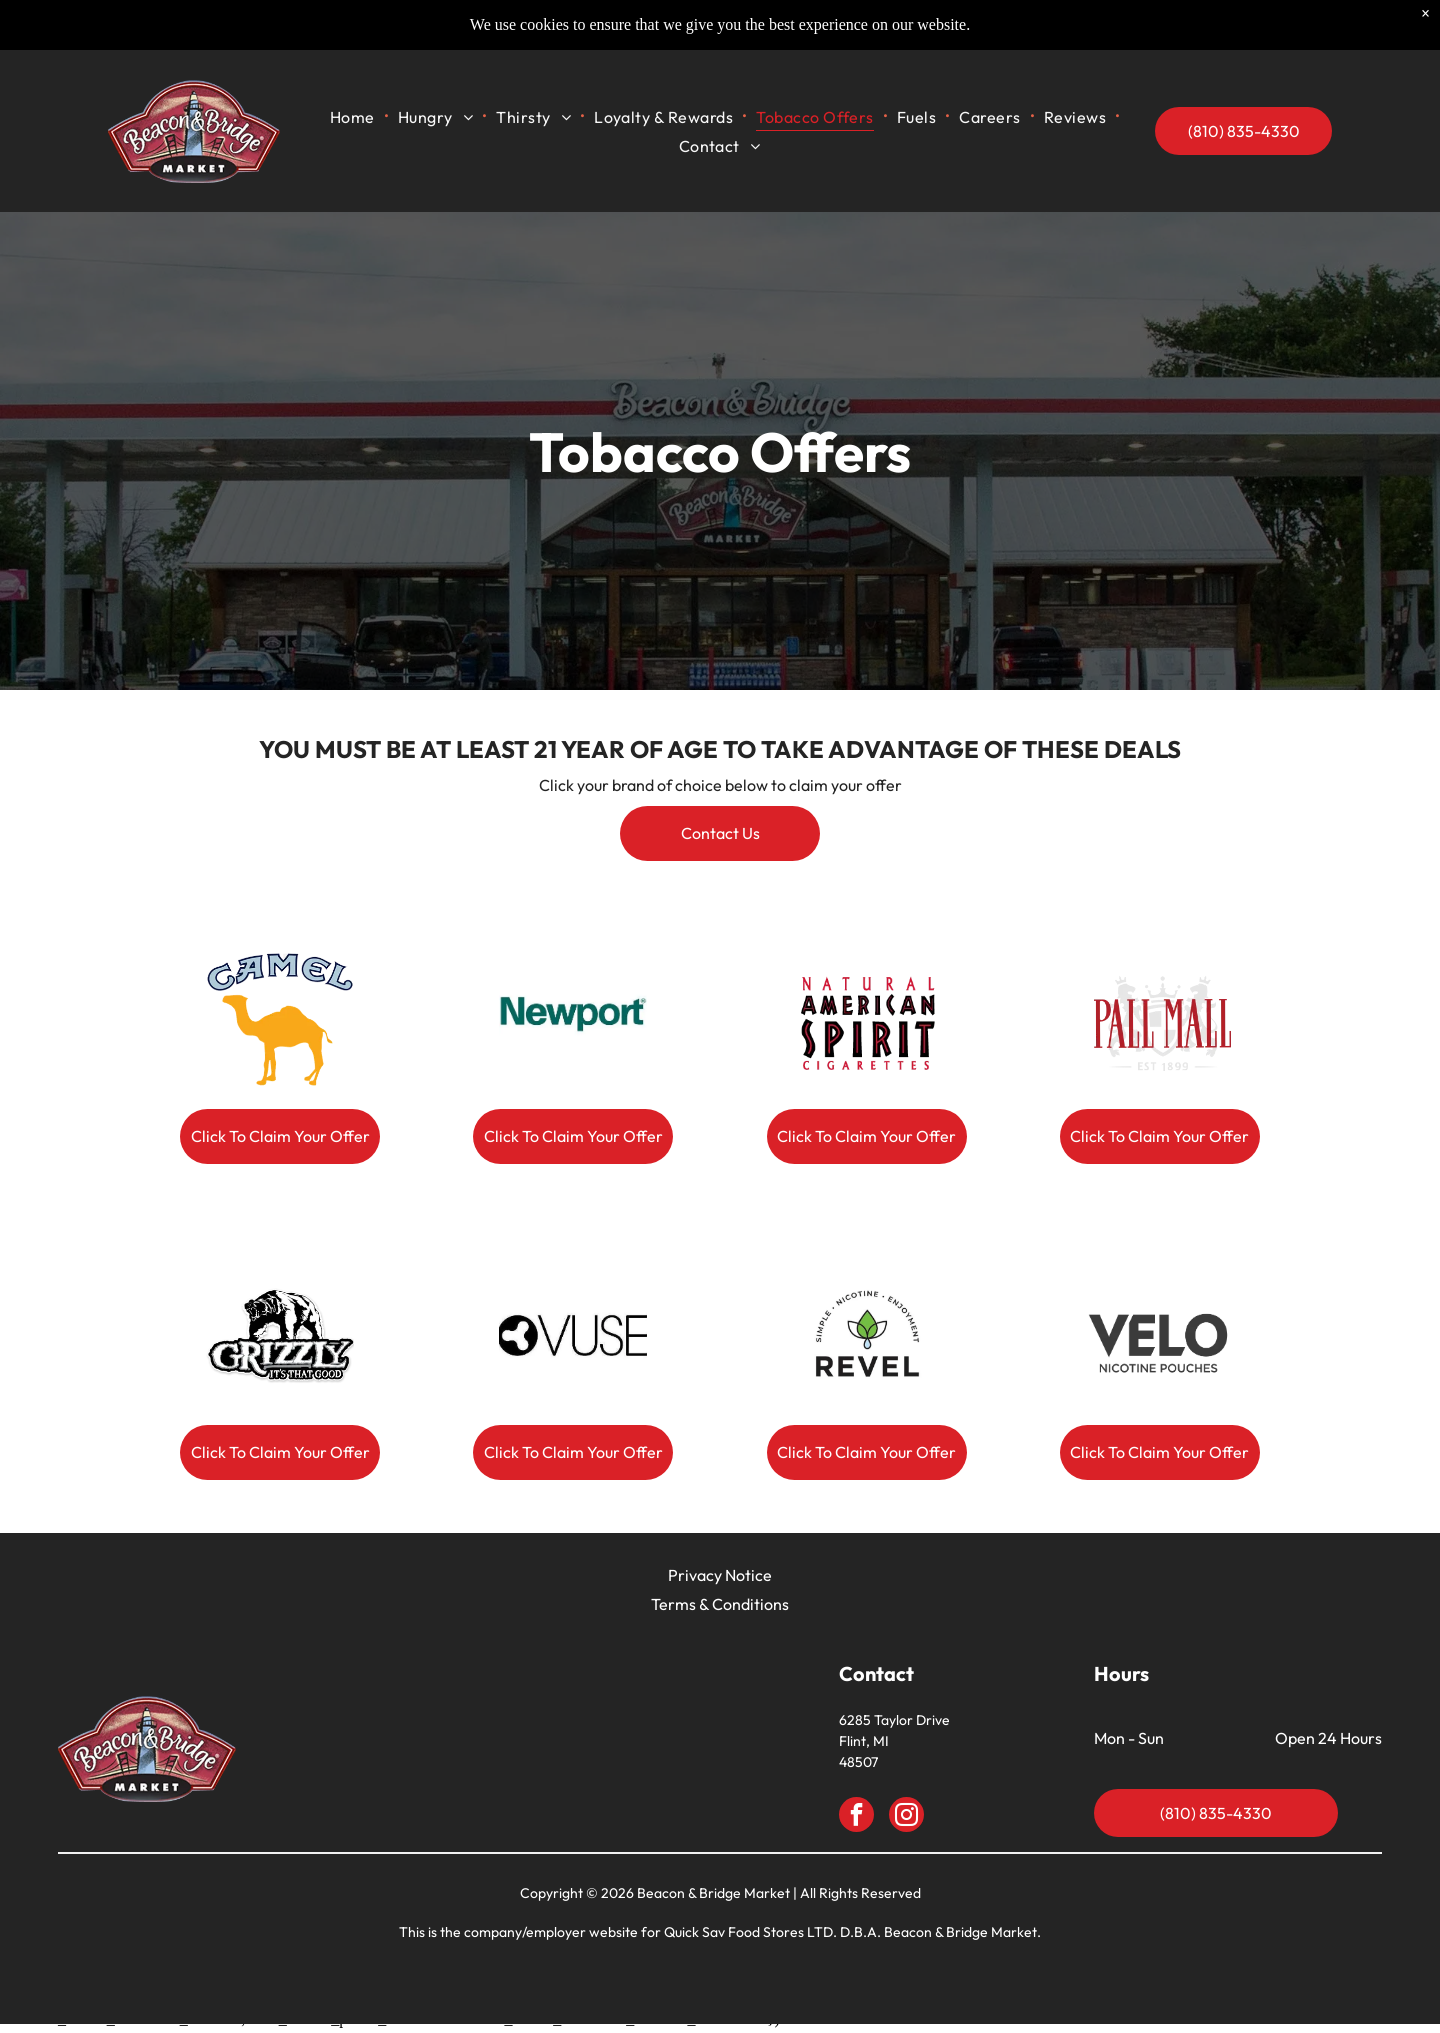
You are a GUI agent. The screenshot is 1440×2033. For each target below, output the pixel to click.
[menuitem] (397, 118)
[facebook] (856, 1822)
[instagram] (906, 1822)
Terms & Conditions (720, 1609)
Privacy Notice (720, 1580)
